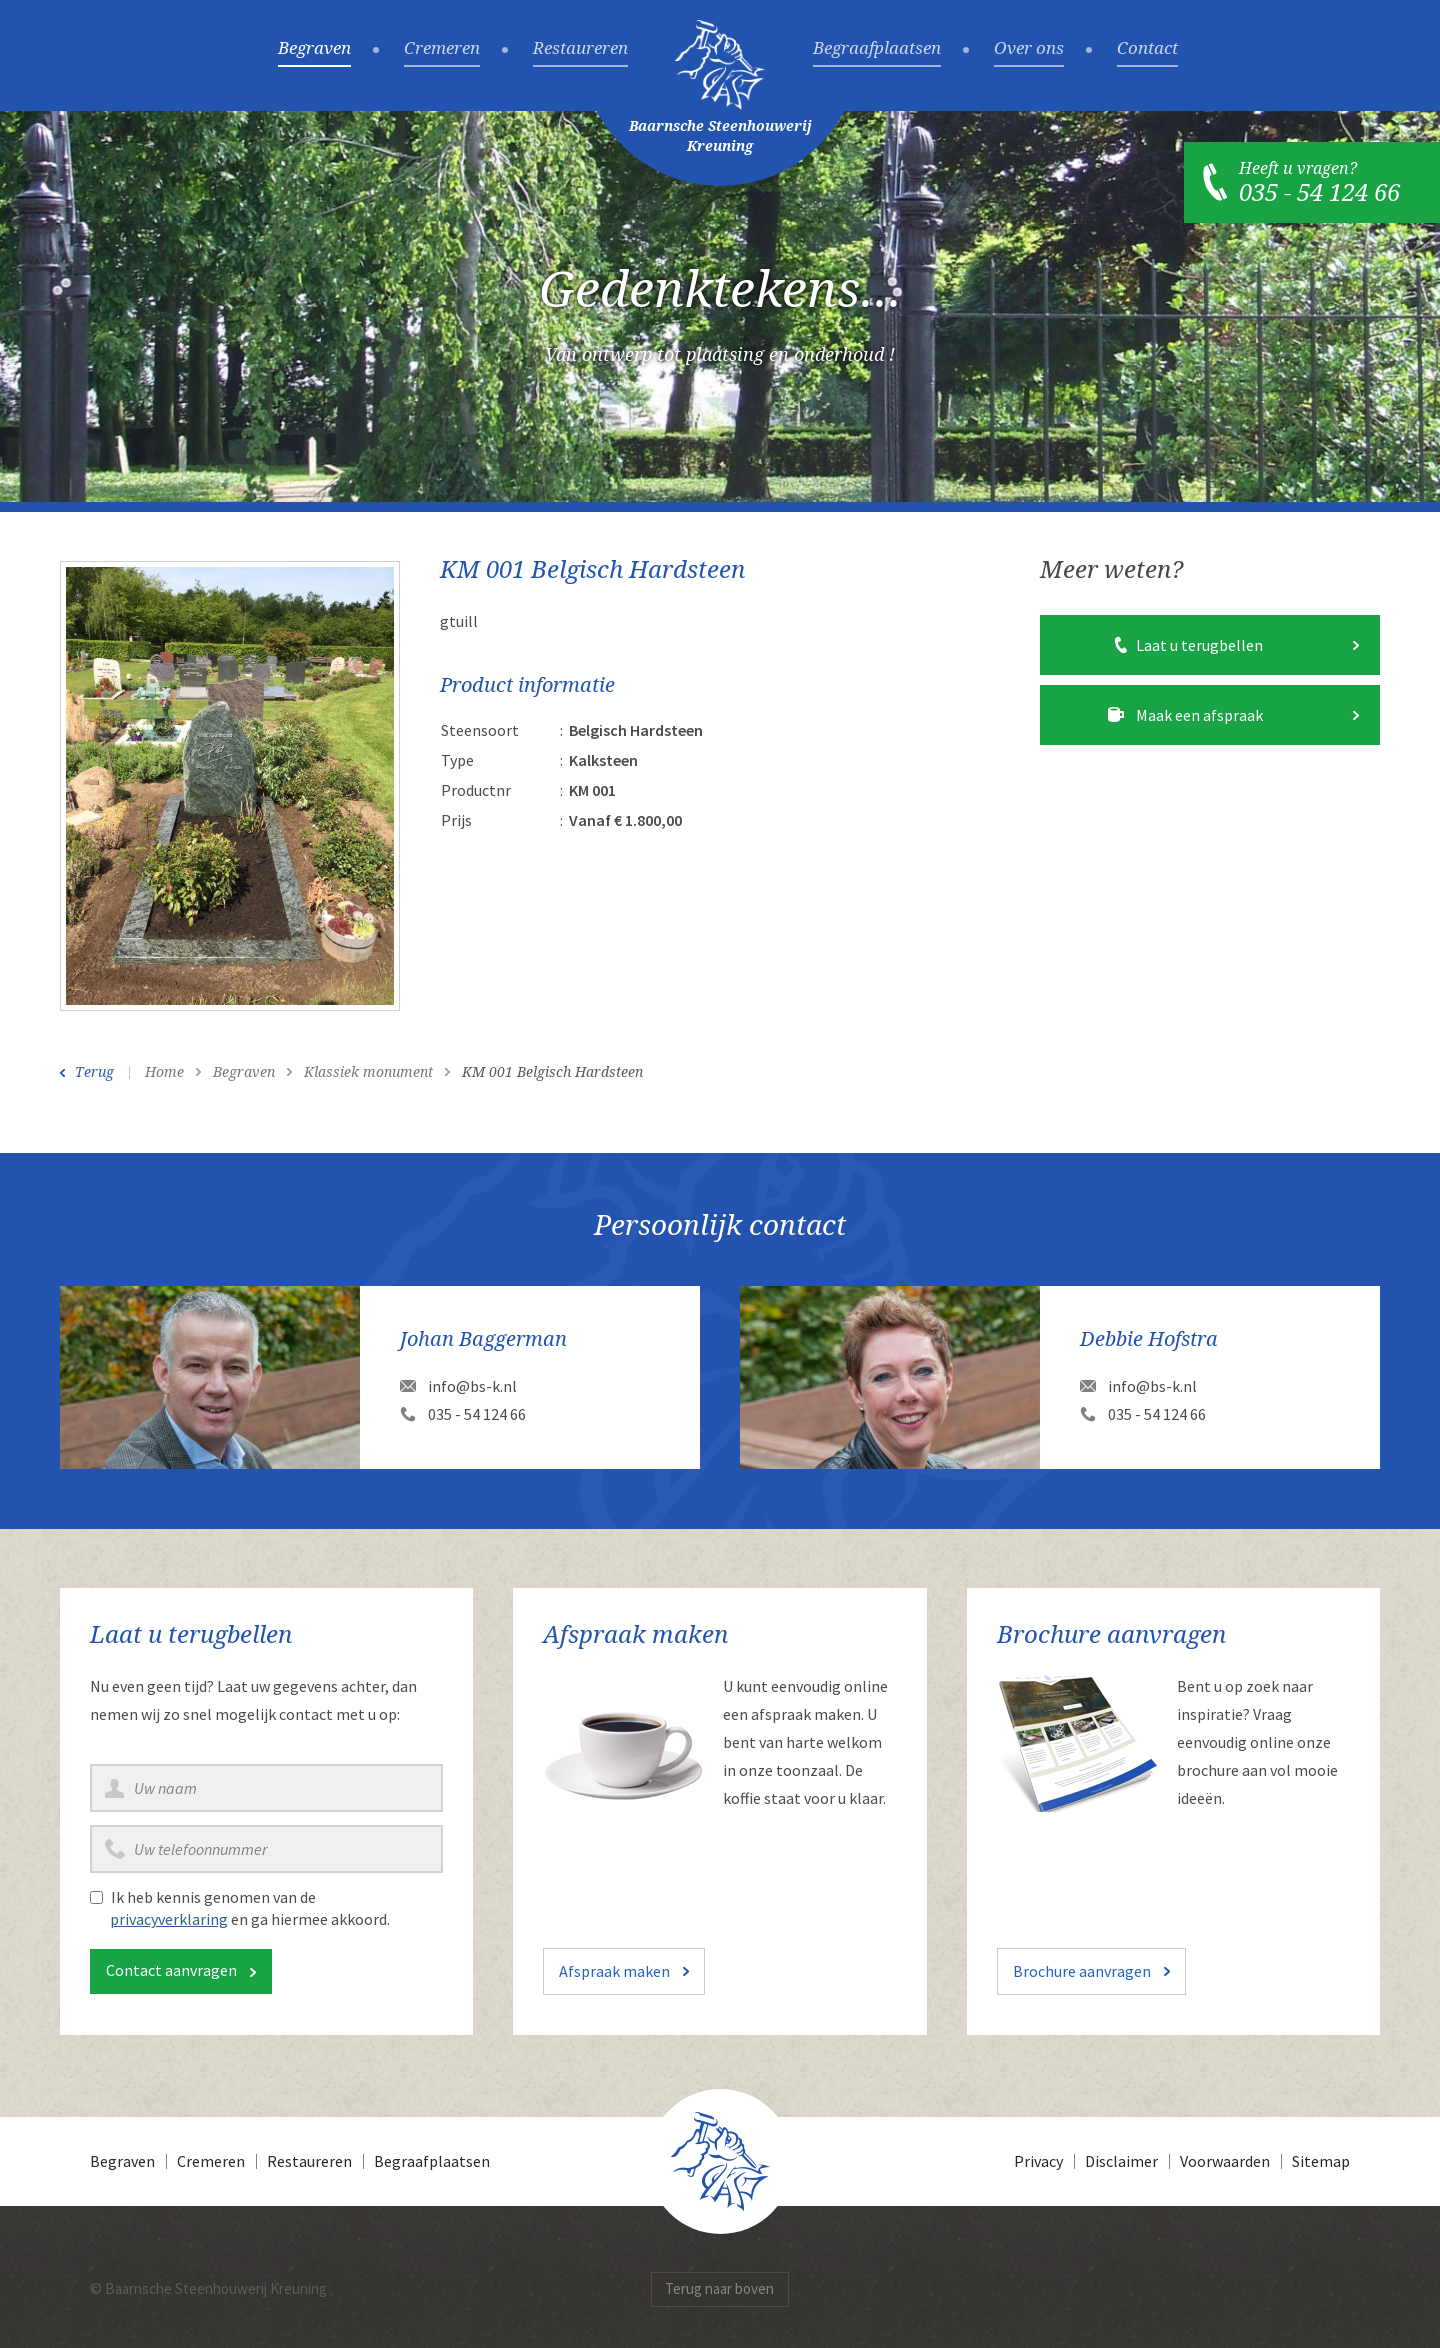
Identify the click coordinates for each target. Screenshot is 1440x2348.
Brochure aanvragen (1082, 1971)
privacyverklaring (169, 1919)
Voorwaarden (1225, 2161)
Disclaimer (1121, 2161)
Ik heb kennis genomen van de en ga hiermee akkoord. (250, 1908)
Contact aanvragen (171, 1970)
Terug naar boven (719, 2288)
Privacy (1038, 2161)
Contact (1147, 49)
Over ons (1029, 49)
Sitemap (1321, 2161)
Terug (94, 1072)
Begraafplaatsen (877, 49)
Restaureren (580, 49)
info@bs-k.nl (472, 1386)
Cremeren (442, 49)
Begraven (314, 49)
